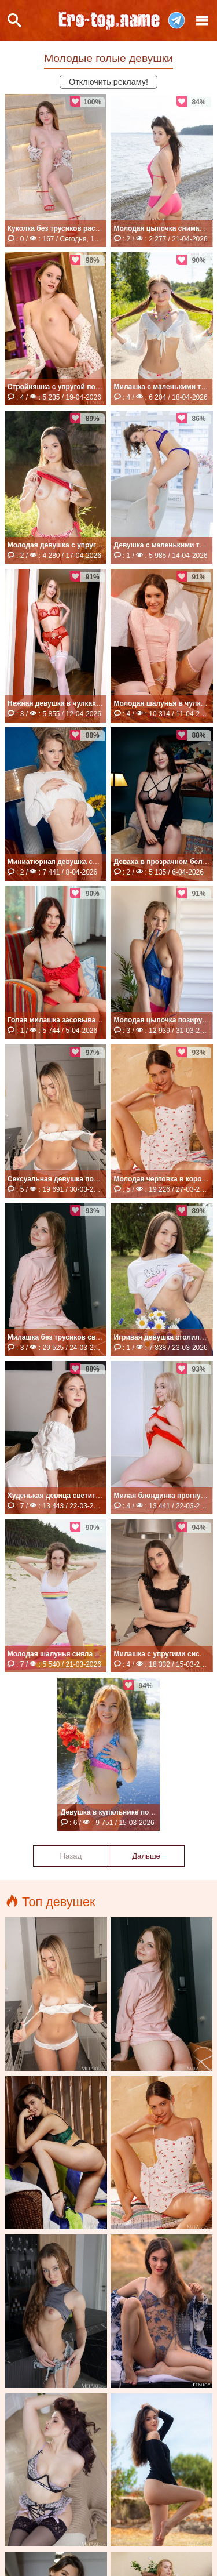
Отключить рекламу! (108, 81)
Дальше (146, 1856)
